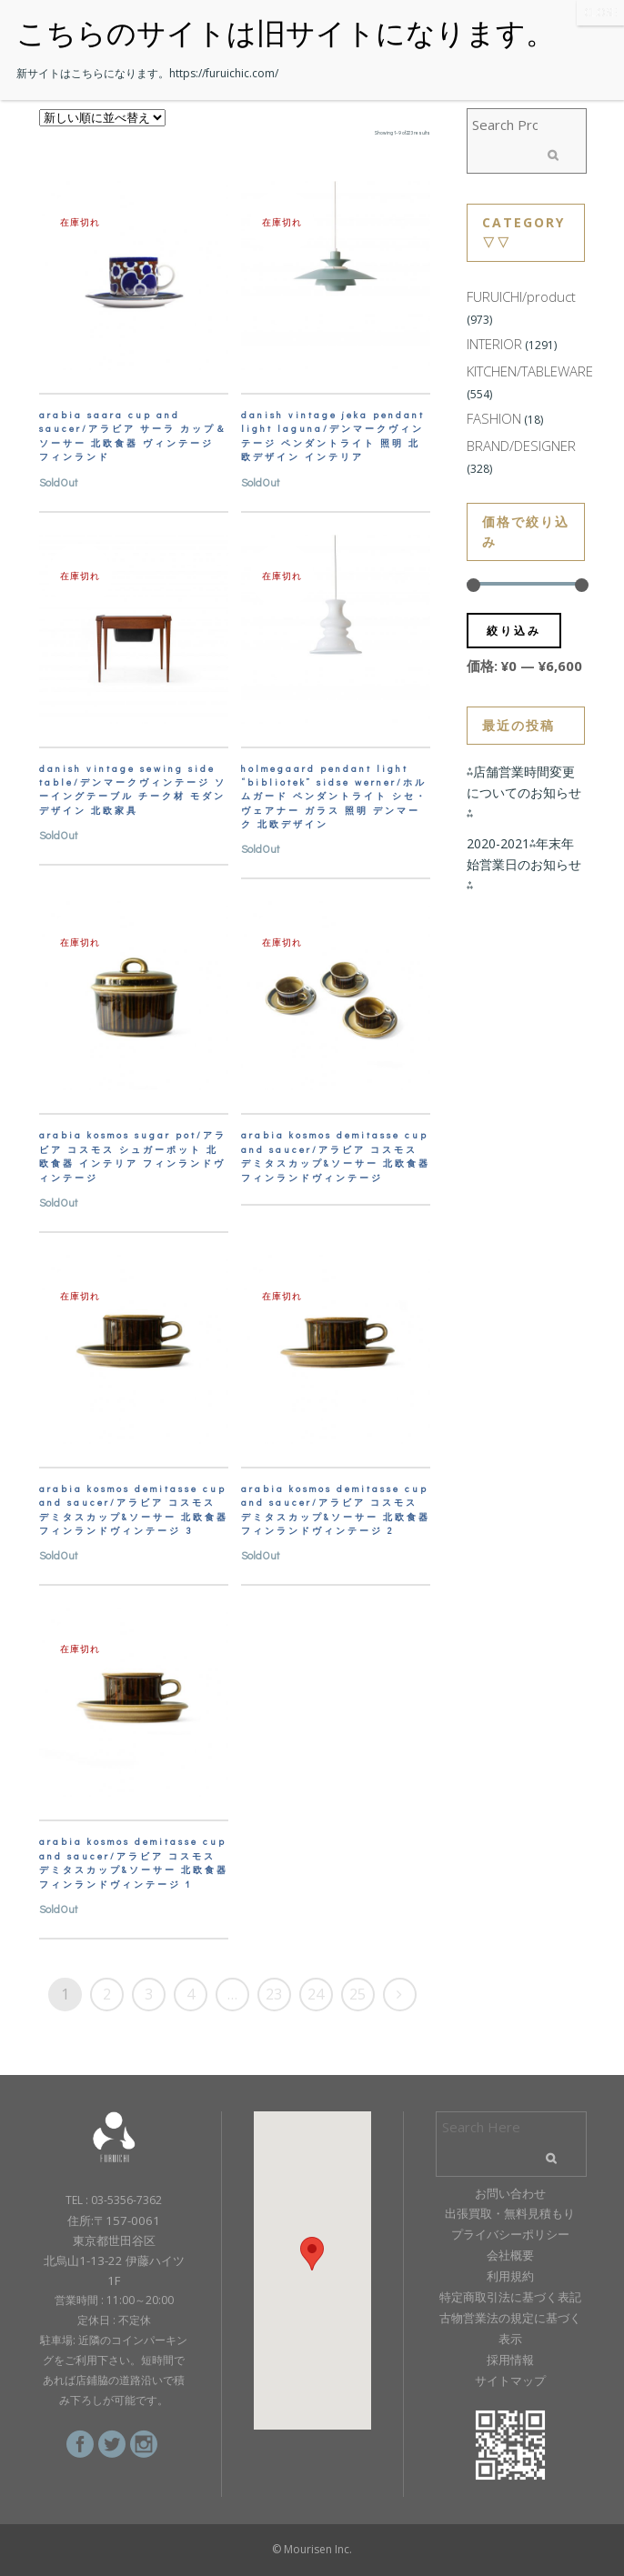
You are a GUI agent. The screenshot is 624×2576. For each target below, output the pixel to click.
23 (274, 1994)
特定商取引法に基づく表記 (510, 2297)
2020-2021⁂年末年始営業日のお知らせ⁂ (524, 864)
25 (357, 1994)
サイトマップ (510, 2380)
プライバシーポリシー (510, 2234)
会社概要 (510, 2255)
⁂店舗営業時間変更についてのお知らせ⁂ (524, 792)
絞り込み (514, 630)
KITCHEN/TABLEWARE (530, 371)
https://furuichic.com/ (223, 73)
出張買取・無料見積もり (510, 2213)
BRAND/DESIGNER (521, 445)
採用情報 (510, 2359)
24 (315, 1994)
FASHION (494, 418)
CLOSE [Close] (600, 12)
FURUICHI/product (521, 296)
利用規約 (510, 2276)
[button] (312, 2253)
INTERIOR (494, 344)
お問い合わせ (510, 2193)
